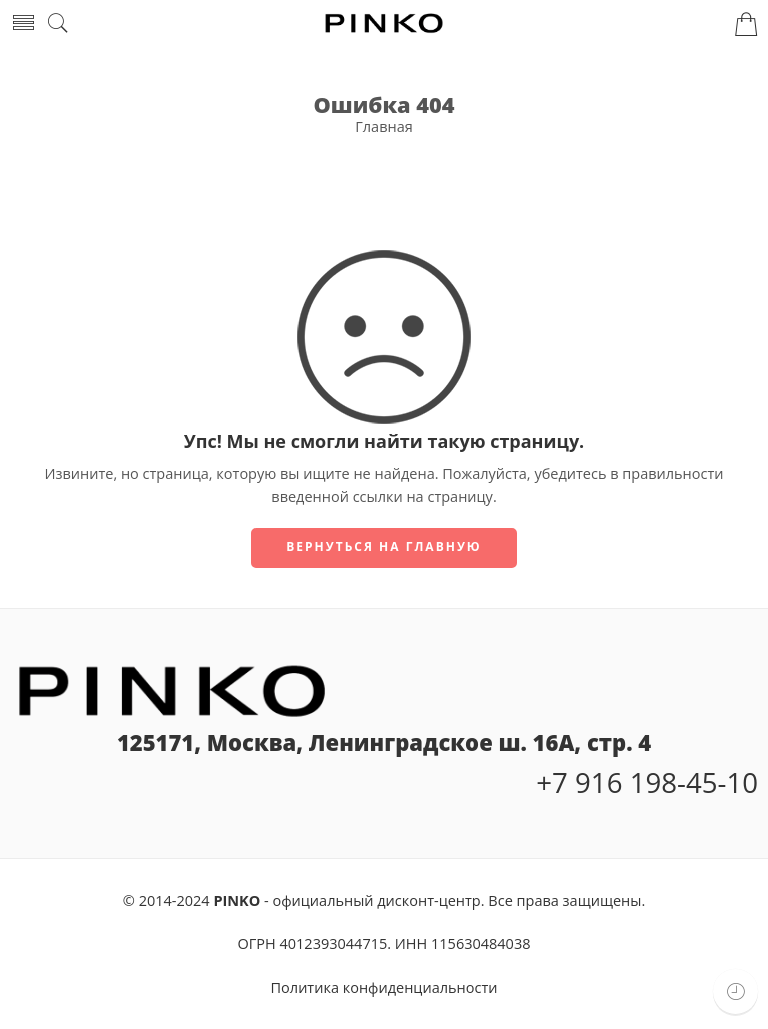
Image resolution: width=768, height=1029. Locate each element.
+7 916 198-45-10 (647, 782)
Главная (383, 126)
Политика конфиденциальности (384, 987)
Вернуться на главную (383, 546)
